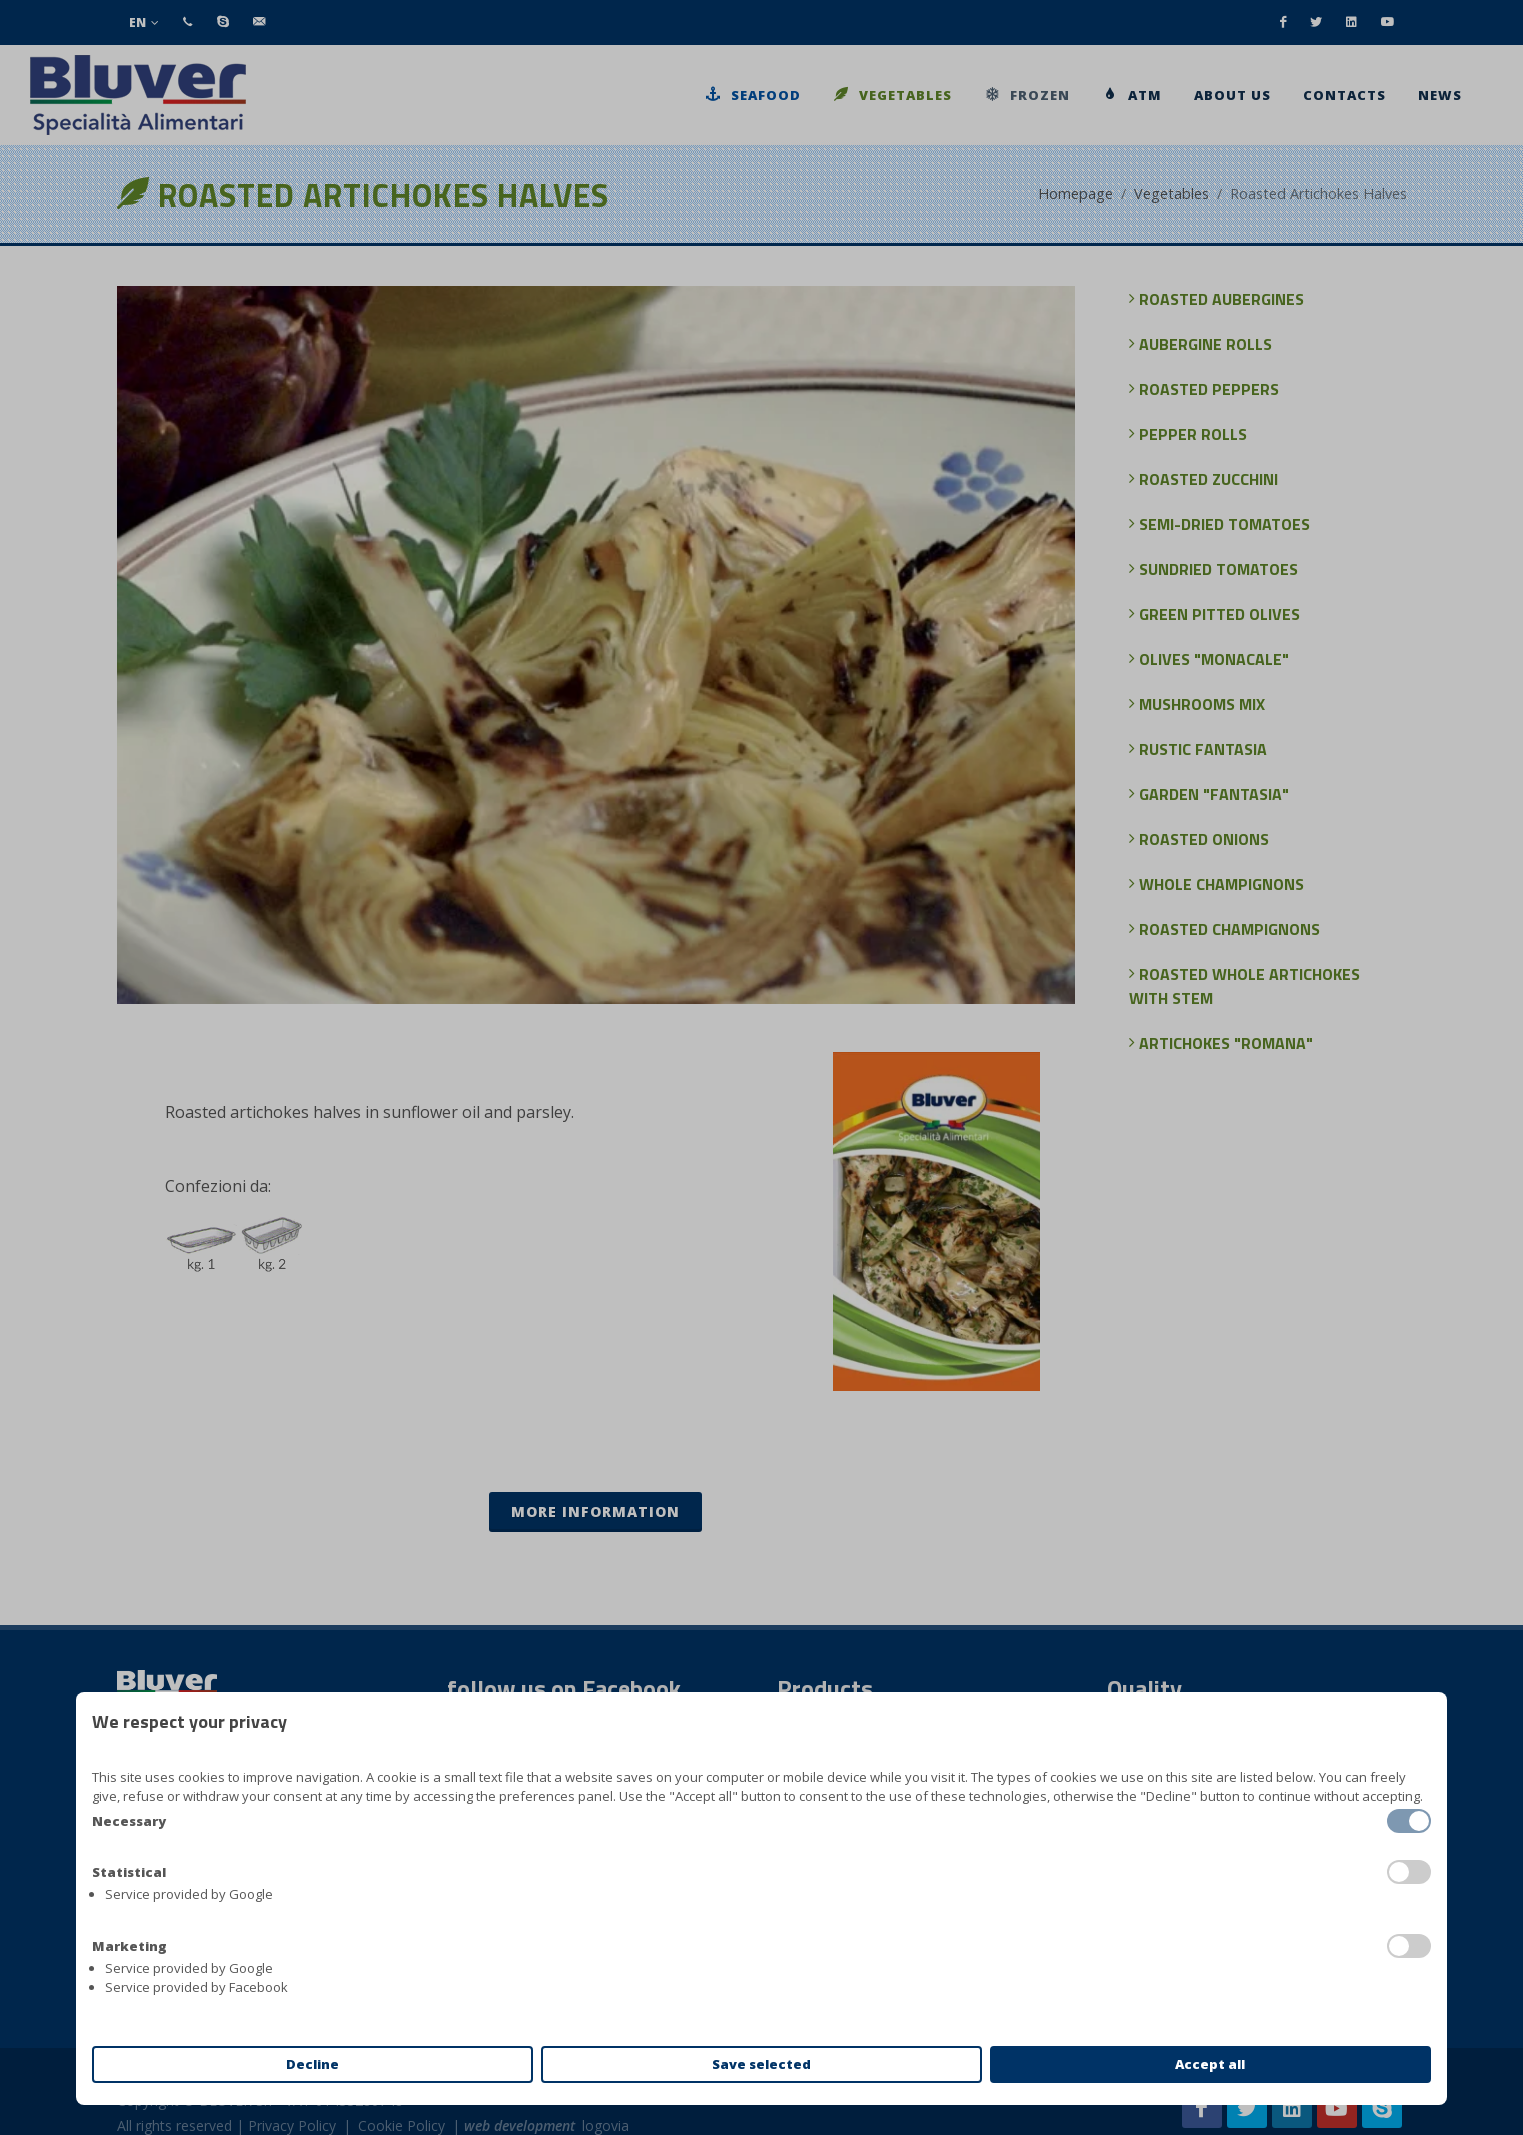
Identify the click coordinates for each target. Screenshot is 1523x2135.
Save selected (761, 2064)
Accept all (1210, 2064)
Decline (312, 2064)
